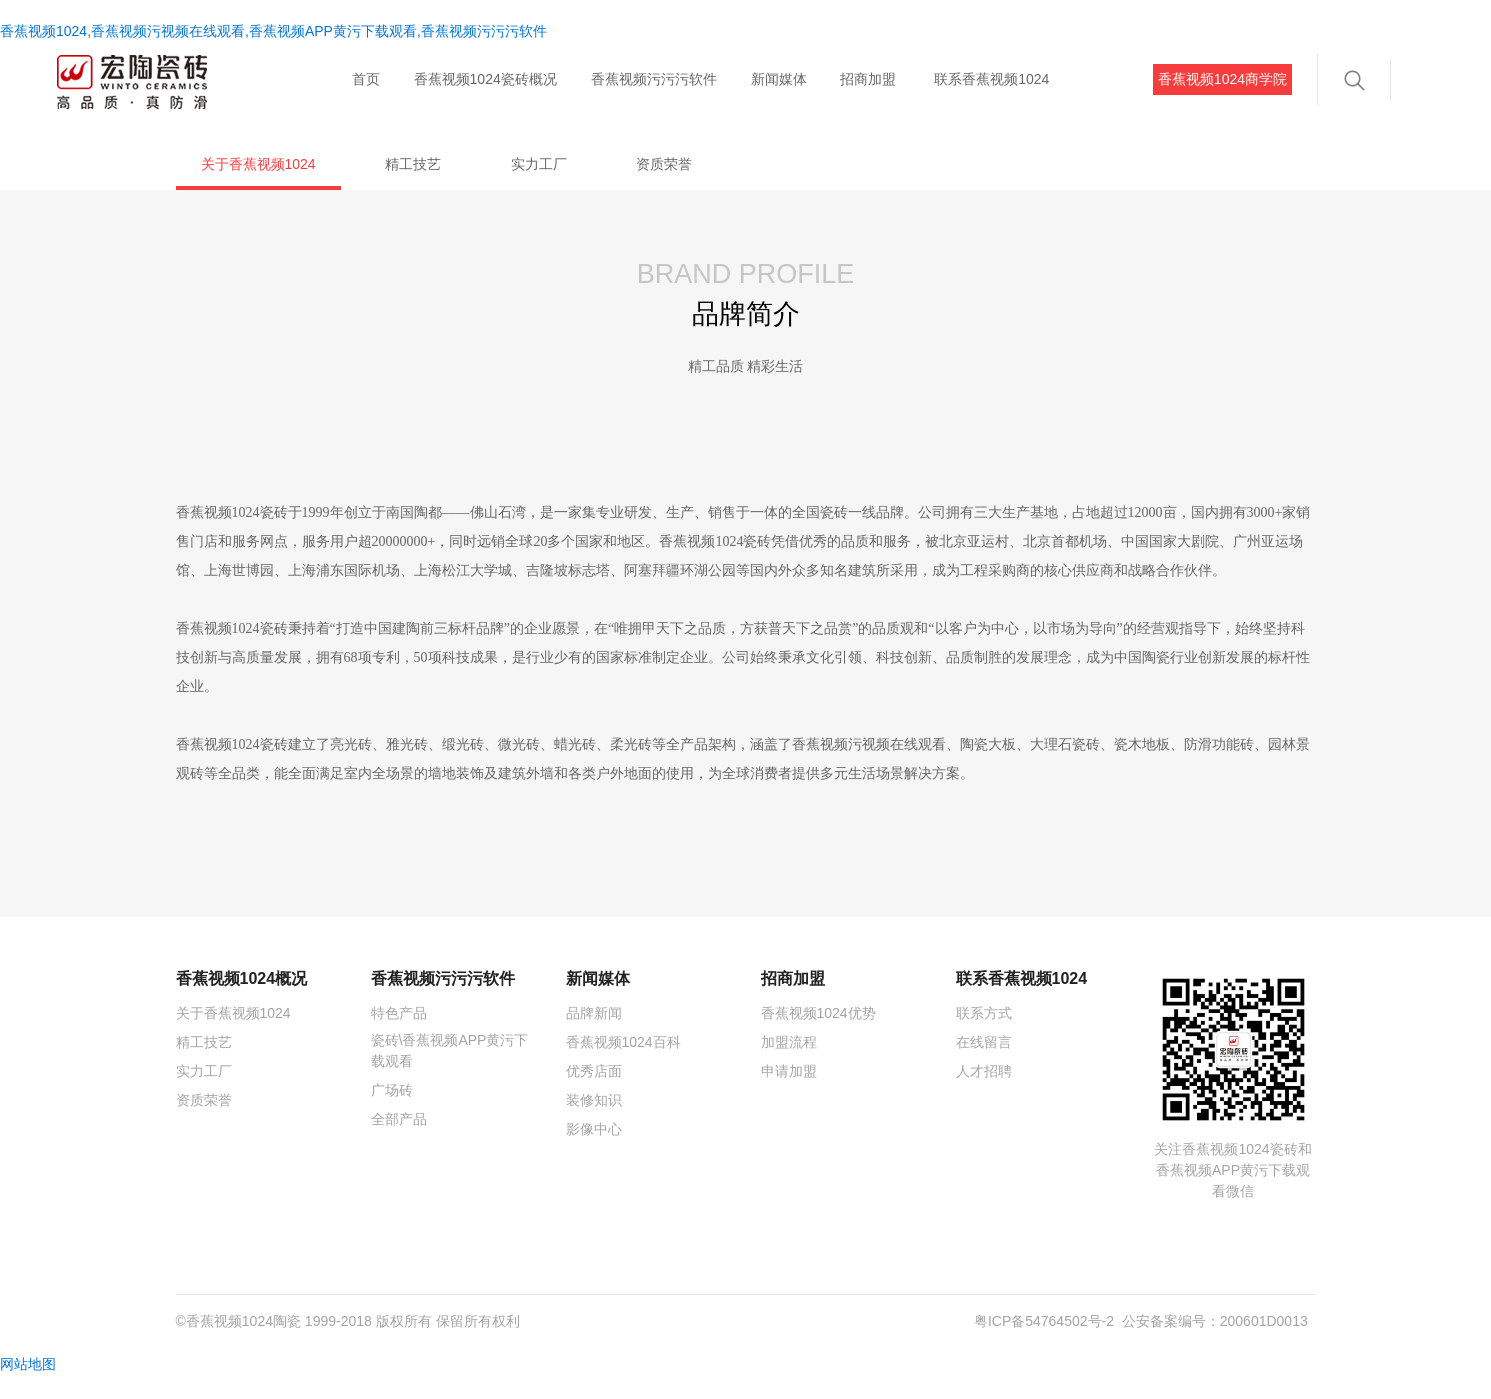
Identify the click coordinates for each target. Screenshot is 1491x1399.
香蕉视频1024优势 (818, 1036)
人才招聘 (984, 1094)
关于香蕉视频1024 (258, 164)
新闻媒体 (779, 79)
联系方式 (984, 1036)
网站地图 (28, 1387)
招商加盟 (868, 79)
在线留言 (984, 1065)
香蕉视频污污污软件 (654, 79)
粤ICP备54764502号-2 (1044, 1344)
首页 (366, 79)
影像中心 (594, 1152)
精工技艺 (413, 164)
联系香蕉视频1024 (991, 79)
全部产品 (399, 1142)
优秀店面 (594, 1094)
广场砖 (392, 1113)
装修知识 (594, 1123)
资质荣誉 (664, 164)
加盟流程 (789, 1065)
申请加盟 (789, 1094)
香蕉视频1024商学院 (1222, 79)
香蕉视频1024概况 (242, 1001)
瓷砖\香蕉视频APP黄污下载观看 (450, 1073)
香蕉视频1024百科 (623, 1065)
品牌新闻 (594, 1036)
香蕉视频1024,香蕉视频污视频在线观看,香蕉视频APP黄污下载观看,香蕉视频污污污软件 (273, 31)
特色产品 (399, 1036)
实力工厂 (539, 164)
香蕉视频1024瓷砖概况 (485, 79)
